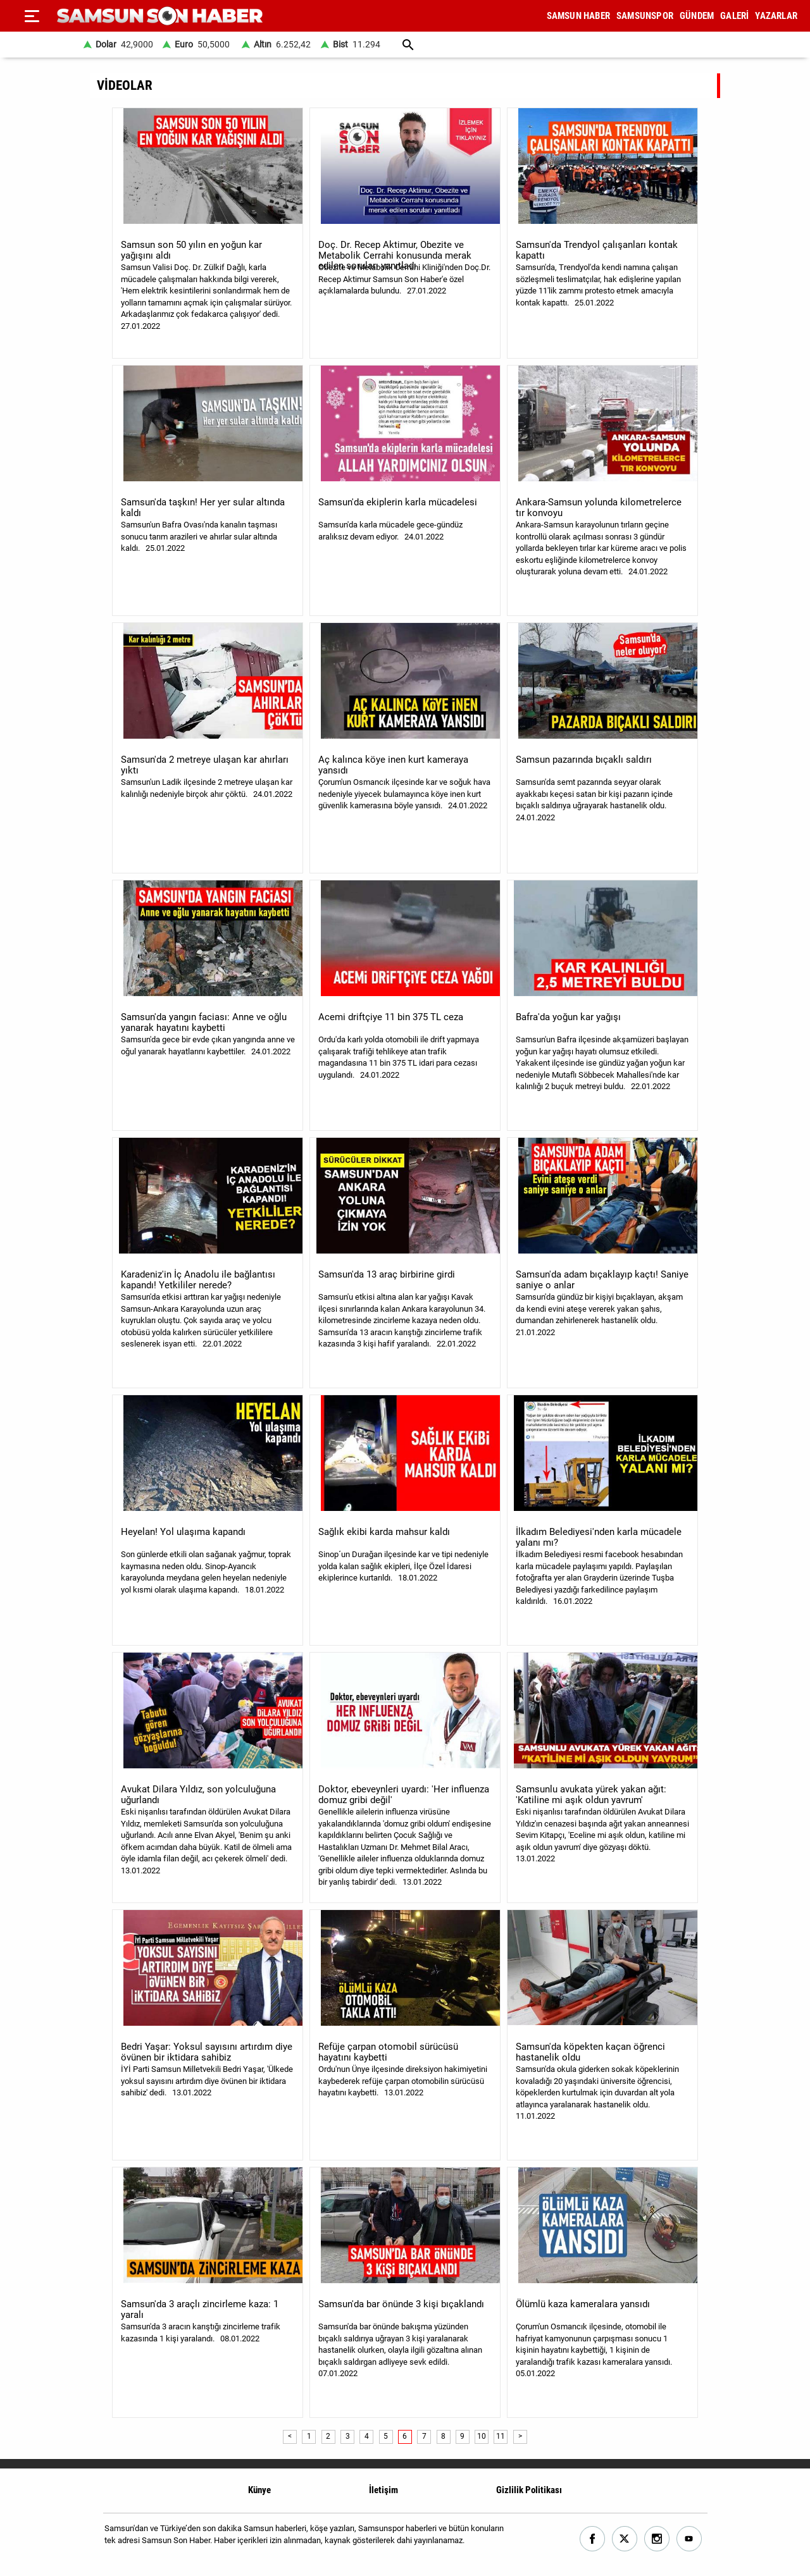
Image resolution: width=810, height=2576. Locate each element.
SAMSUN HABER (578, 16)
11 (500, 2436)
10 (481, 2436)
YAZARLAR (776, 16)
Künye (259, 2490)
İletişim (383, 2490)
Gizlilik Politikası (529, 2490)
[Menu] (31, 16)
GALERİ (734, 16)
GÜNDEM (697, 16)
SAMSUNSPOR (644, 16)
